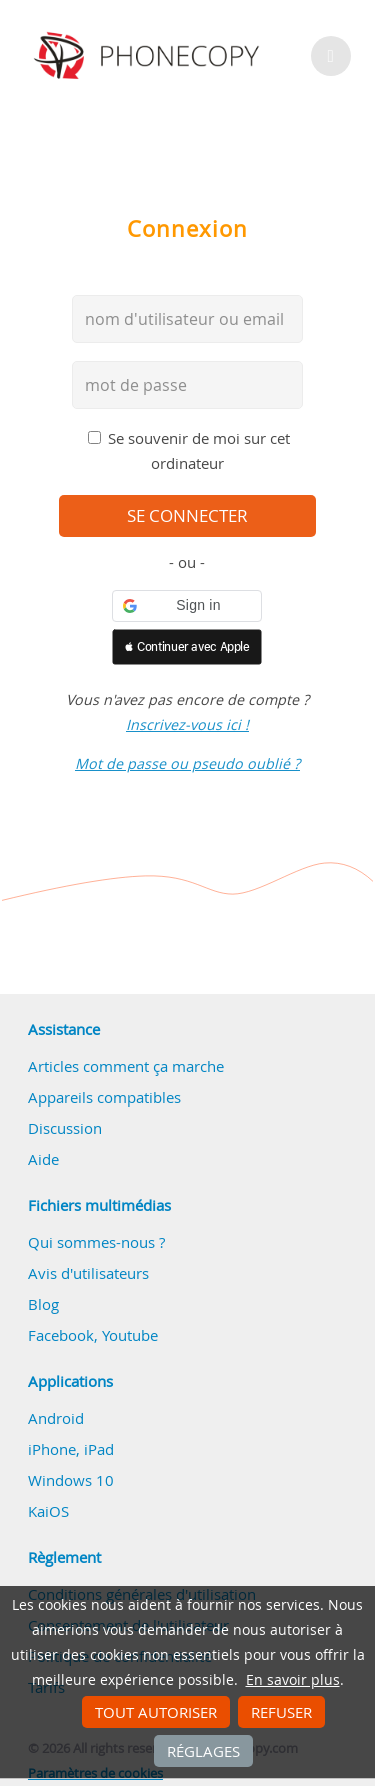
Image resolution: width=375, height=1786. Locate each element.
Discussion (65, 1128)
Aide (43, 1159)
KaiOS (48, 1511)
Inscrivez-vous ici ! (187, 724)
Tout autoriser (156, 1712)
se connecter (187, 516)
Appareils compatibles (104, 1097)
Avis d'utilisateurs (88, 1273)
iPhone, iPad (71, 1449)
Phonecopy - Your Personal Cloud (149, 56)
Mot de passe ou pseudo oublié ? (187, 763)
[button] (187, 606)
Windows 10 (71, 1480)
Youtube (130, 1335)
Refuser (281, 1712)
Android (56, 1418)
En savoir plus (293, 1680)
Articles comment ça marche (126, 1066)
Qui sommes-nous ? (96, 1242)
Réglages (203, 1751)
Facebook (61, 1335)
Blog (43, 1304)
